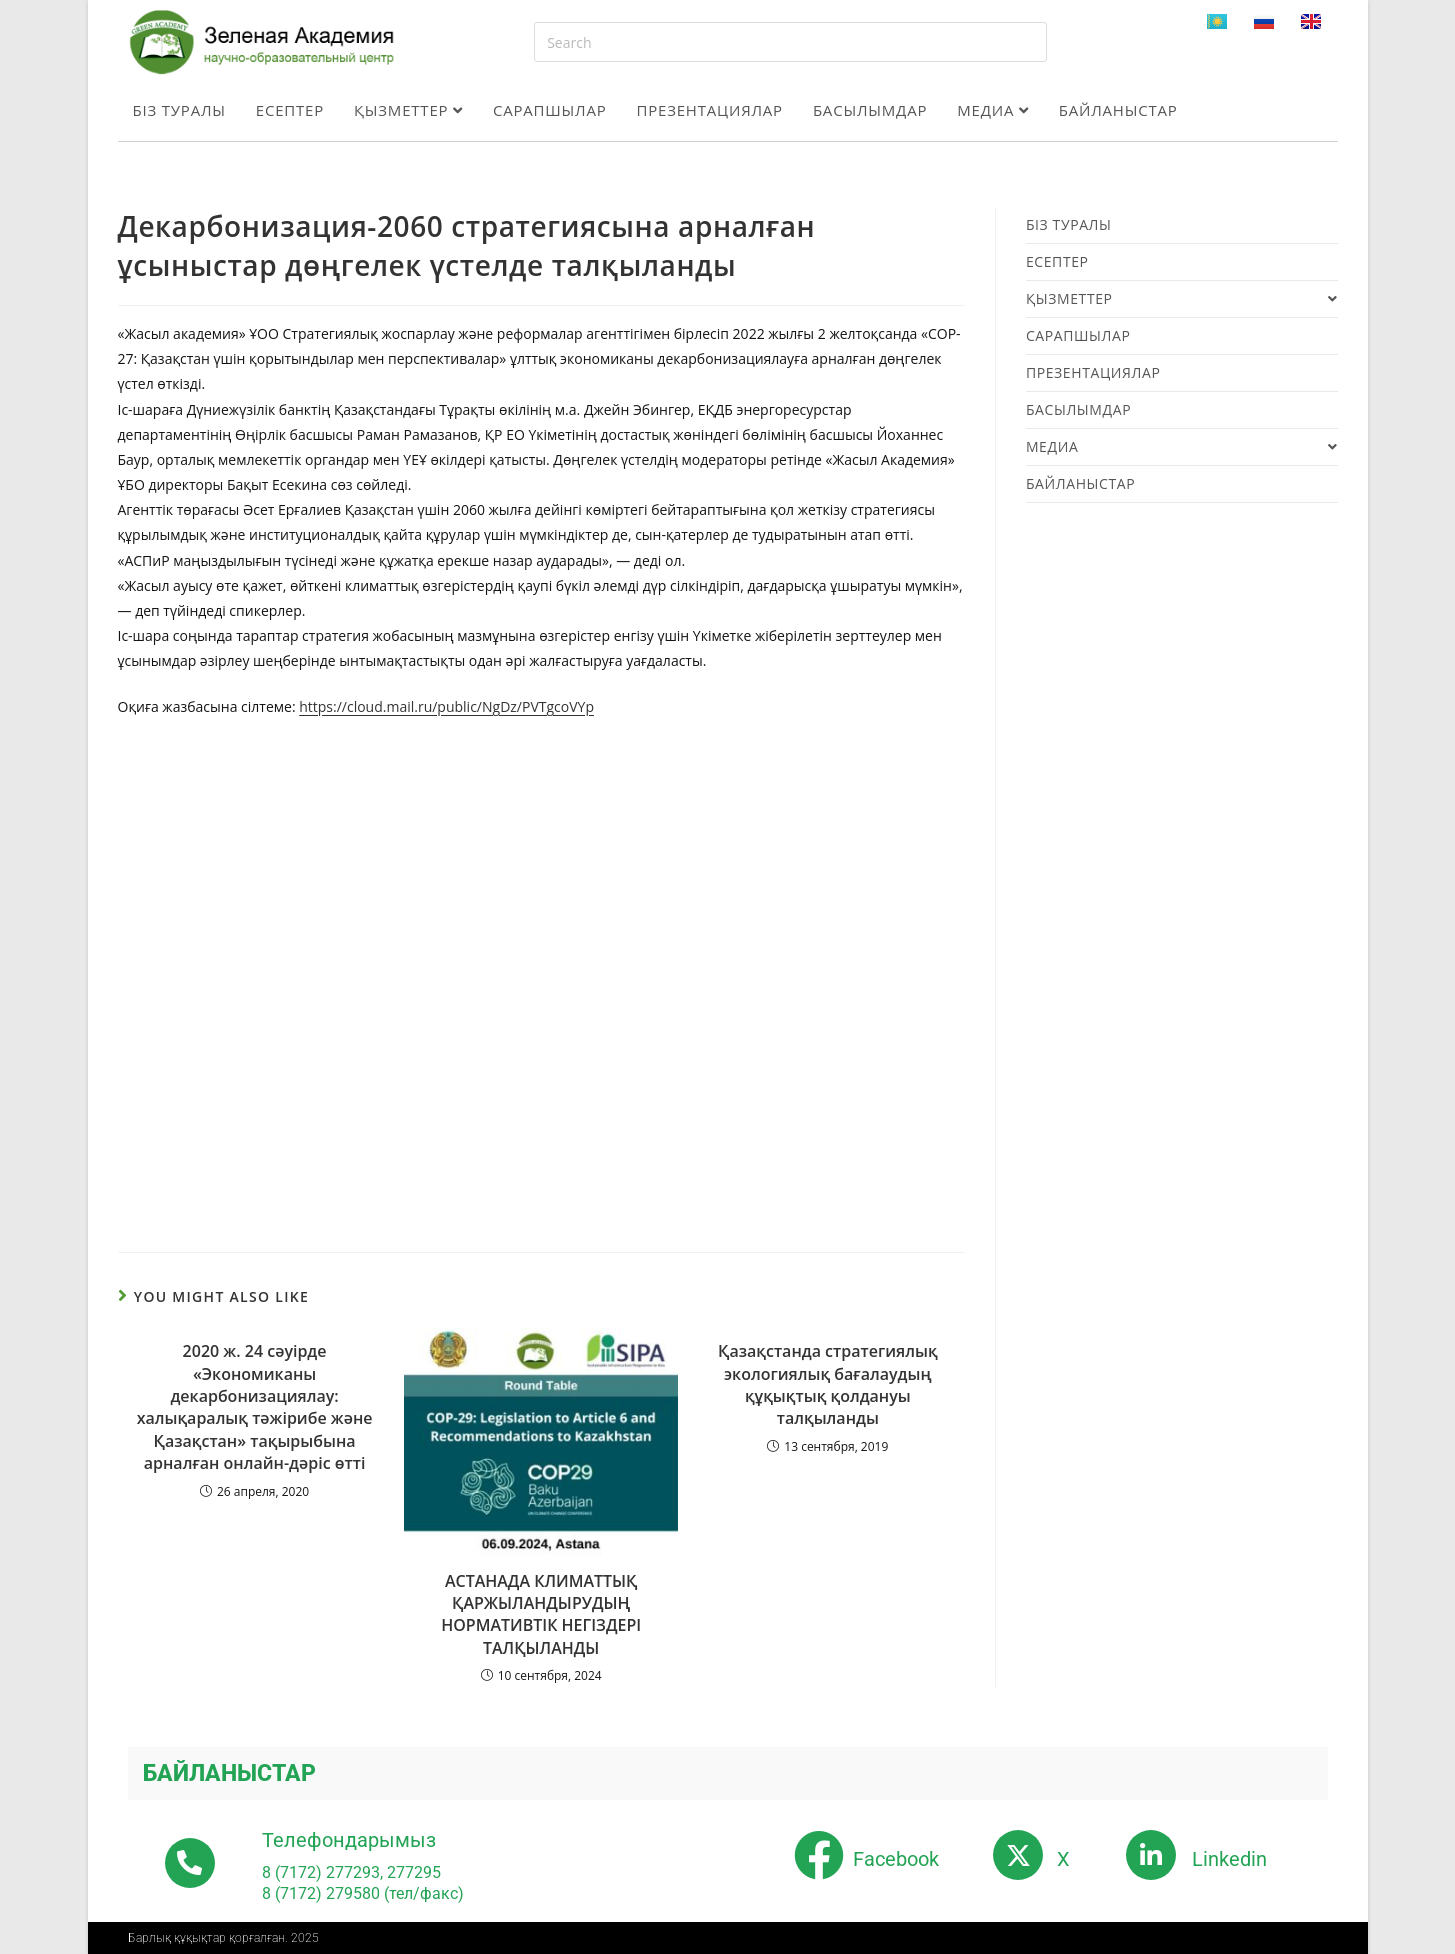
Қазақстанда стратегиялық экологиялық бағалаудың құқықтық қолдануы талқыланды (828, 1384)
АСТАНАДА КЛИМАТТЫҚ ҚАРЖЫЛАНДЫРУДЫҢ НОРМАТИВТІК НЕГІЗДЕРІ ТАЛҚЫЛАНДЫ (541, 1614)
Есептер (290, 110)
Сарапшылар (550, 110)
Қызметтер (408, 110)
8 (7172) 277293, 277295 (351, 1872)
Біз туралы (179, 110)
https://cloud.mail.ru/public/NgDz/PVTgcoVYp (446, 706)
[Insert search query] (790, 42)
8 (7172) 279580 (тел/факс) (363, 1893)
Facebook (896, 1859)
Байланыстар (1118, 110)
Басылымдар (870, 110)
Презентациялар (710, 110)
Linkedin (1229, 1859)
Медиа (992, 110)
